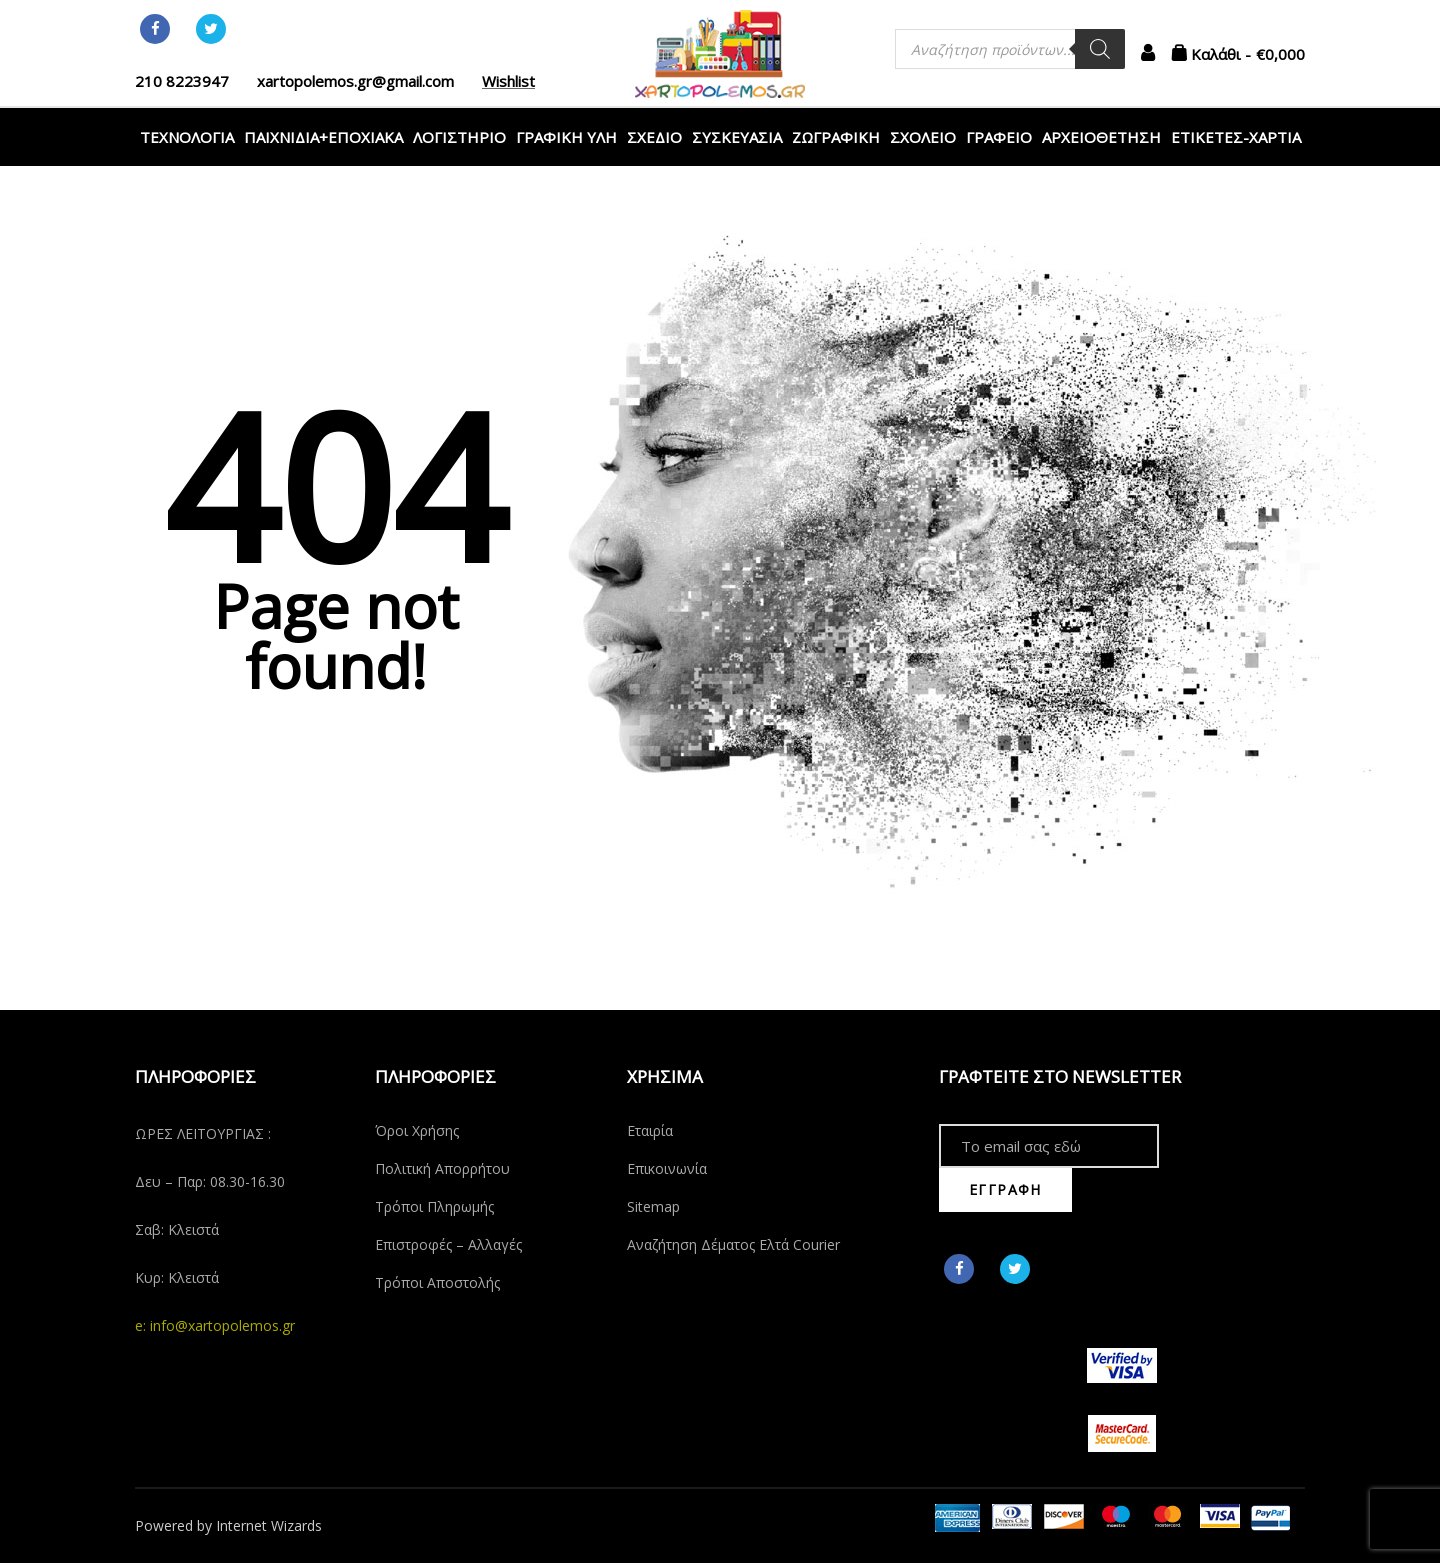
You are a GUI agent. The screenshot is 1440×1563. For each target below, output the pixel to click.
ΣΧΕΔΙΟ (654, 137)
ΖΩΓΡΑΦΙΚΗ (836, 137)
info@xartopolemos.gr (222, 1325)
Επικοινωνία (667, 1168)
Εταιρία (650, 1130)
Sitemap (653, 1206)
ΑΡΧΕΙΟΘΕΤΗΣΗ (1101, 137)
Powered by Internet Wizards (228, 1525)
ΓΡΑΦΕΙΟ (999, 137)
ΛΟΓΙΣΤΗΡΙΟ (459, 137)
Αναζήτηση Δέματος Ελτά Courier (733, 1244)
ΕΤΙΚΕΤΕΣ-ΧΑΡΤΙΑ (1236, 137)
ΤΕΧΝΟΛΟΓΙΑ (187, 137)
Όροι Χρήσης (417, 1130)
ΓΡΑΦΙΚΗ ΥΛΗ (566, 137)
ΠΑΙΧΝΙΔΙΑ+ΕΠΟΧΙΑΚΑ (323, 137)
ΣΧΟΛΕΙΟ (923, 137)
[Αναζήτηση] (1100, 49)
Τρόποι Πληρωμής (434, 1206)
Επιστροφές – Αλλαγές (448, 1244)
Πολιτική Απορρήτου (442, 1168)
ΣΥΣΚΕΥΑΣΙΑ (737, 137)
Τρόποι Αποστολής (437, 1282)
